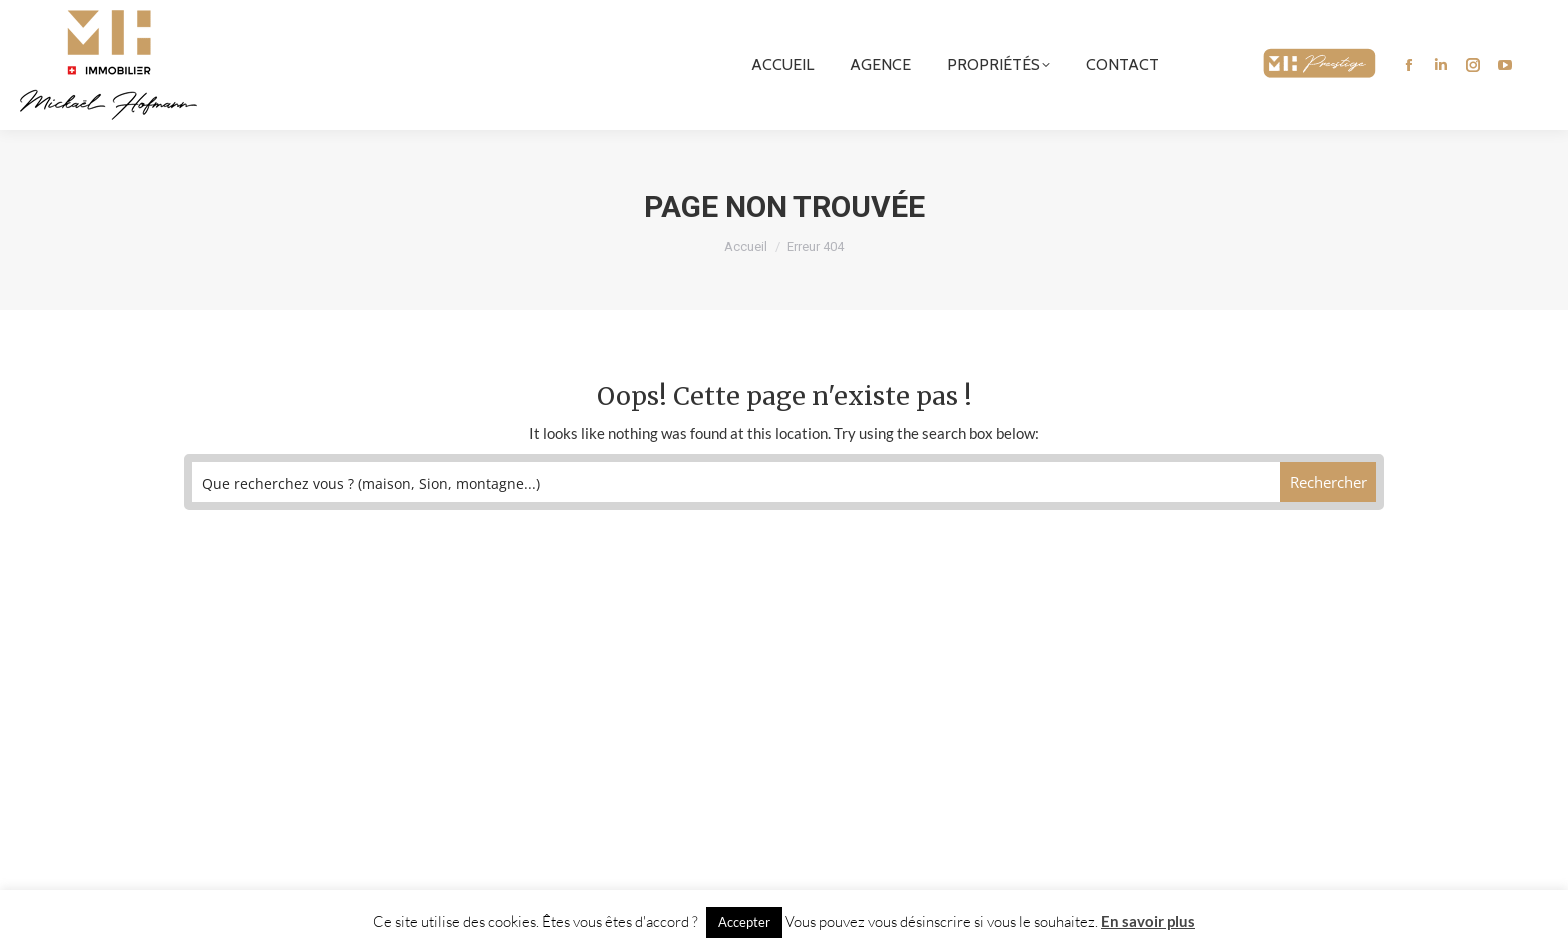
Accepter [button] (744, 922)
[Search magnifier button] (1328, 482)
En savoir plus (1148, 921)
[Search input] (736, 482)
